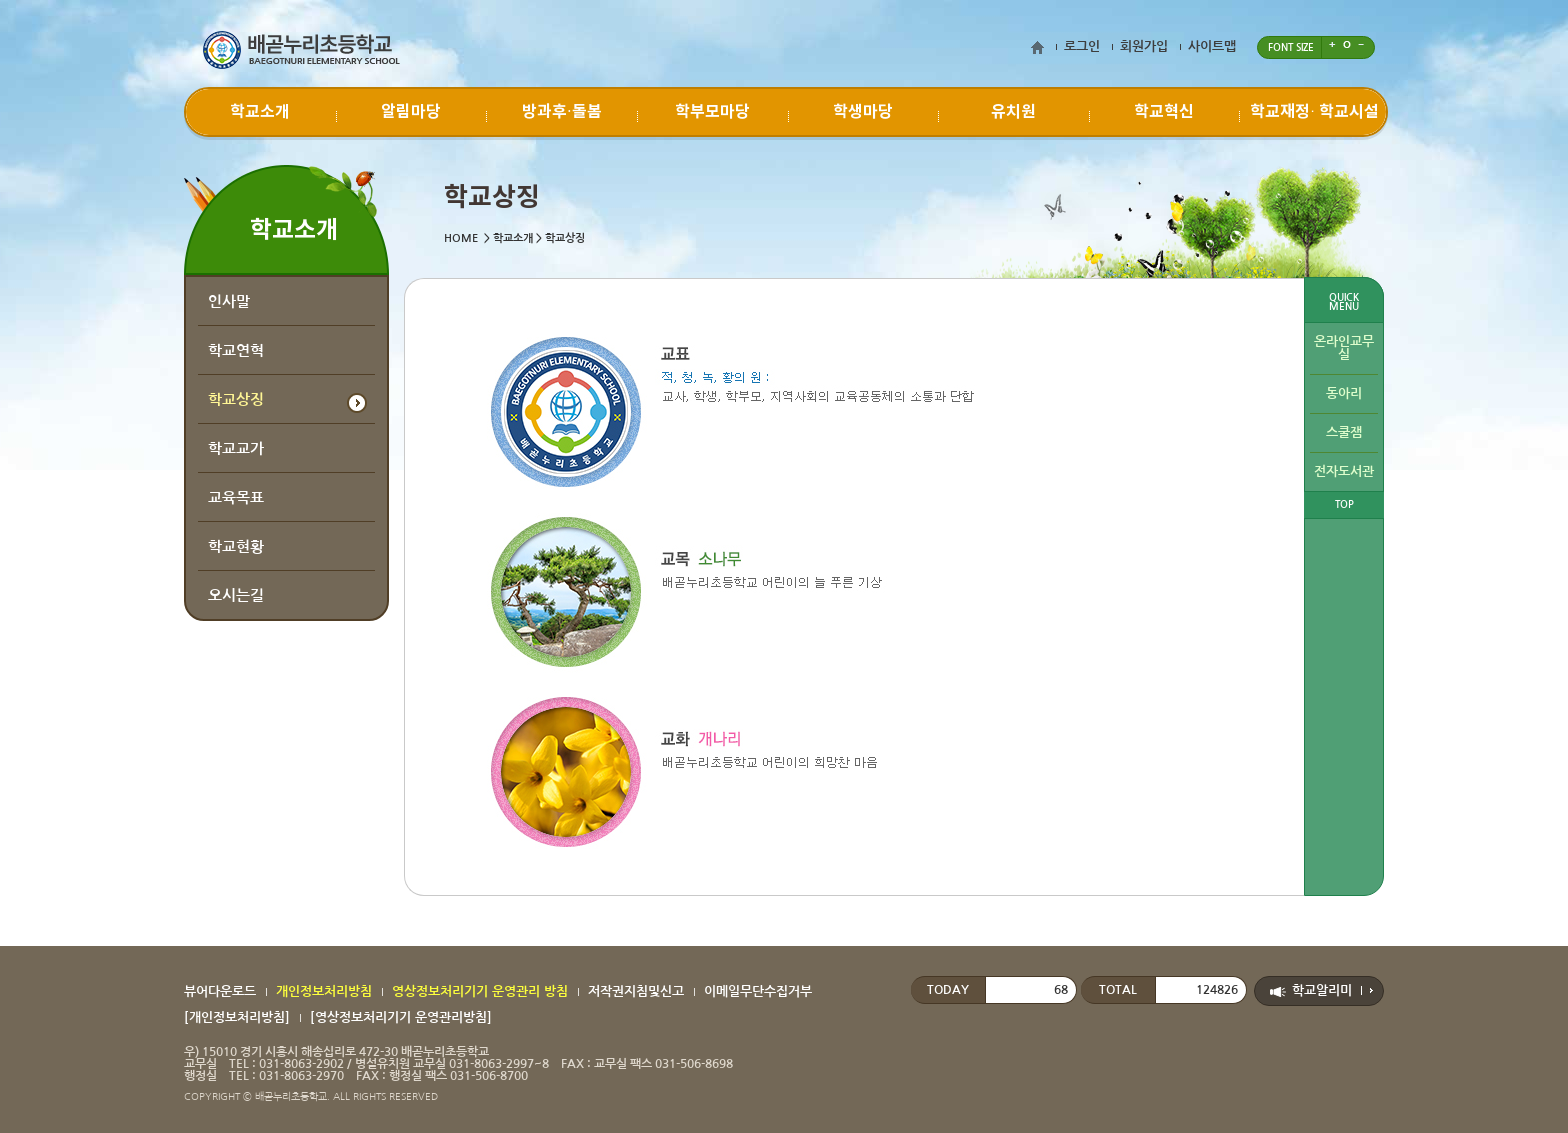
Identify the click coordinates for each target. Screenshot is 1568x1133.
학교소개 (260, 112)
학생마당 (863, 112)
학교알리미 (1322, 990)
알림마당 (411, 112)
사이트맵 (1212, 46)
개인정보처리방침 (324, 991)
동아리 (1344, 393)
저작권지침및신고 (636, 991)
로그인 (1082, 46)
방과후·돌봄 (562, 112)
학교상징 (236, 399)
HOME (461, 238)
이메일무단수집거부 (758, 991)
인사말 (229, 301)
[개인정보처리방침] (237, 1017)
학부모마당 (712, 112)
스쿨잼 (1344, 432)
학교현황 (236, 546)
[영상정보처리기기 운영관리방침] (401, 1017)
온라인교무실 (1344, 348)
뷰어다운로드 (220, 991)
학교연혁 (236, 350)
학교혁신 (1164, 112)
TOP (1344, 504)
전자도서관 (1344, 471)
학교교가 (236, 448)
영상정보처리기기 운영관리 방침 (480, 991)
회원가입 (1144, 46)
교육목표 (236, 497)
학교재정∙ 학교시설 (1314, 112)
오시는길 (236, 595)
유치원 (1013, 112)
